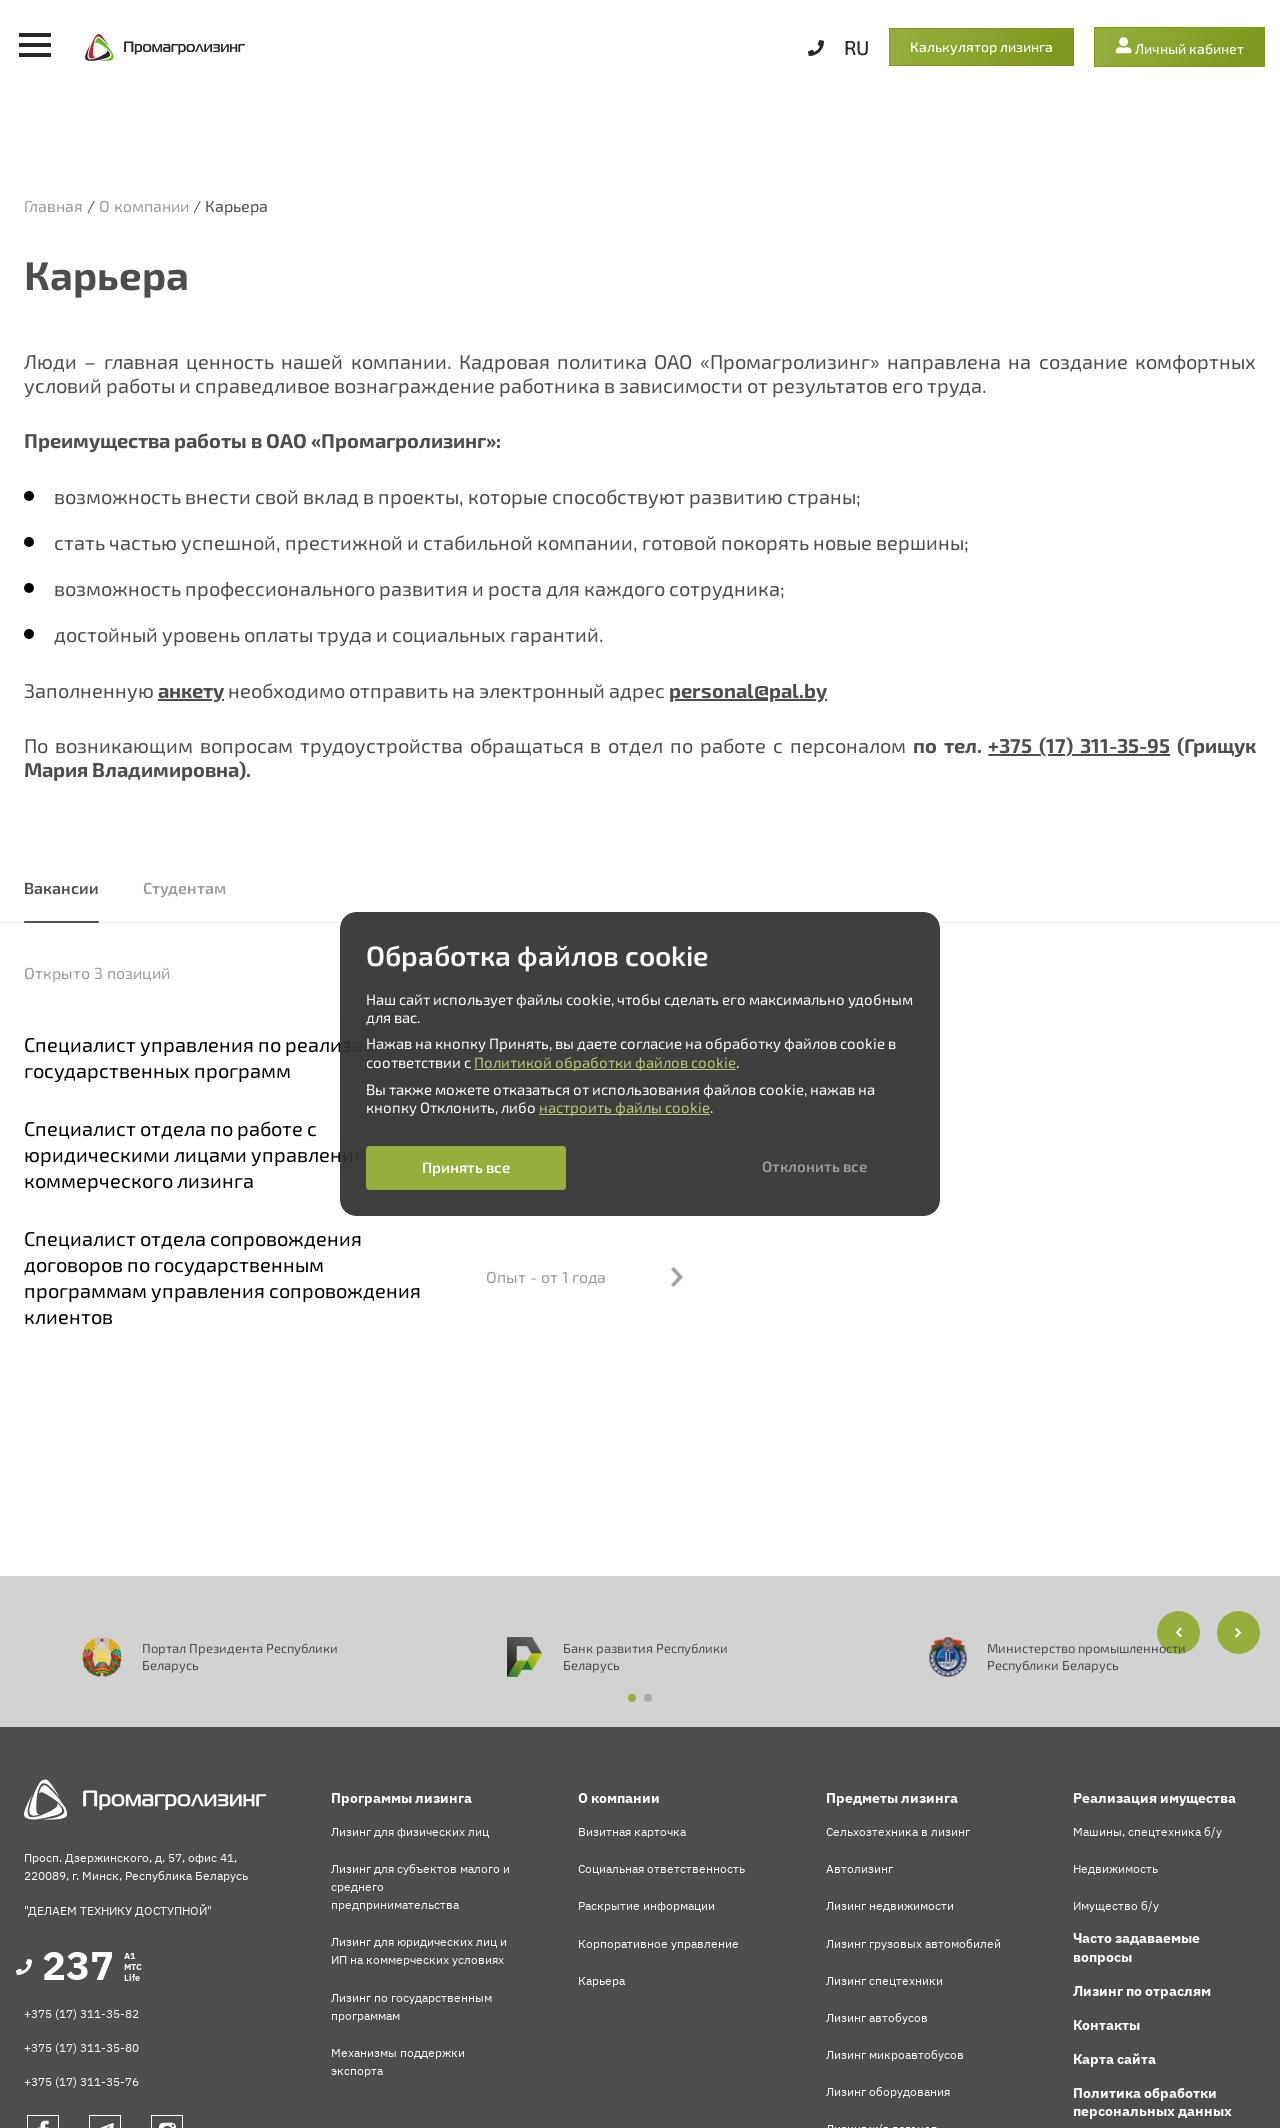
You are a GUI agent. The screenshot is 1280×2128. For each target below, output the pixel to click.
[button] (1238, 1632)
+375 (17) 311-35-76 (81, 2081)
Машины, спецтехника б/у (1147, 1831)
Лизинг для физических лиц (410, 1831)
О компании (144, 205)
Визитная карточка (632, 1831)
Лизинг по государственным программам (411, 2006)
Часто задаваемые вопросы (1136, 1947)
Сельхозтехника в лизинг (898, 1831)
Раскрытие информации (646, 1905)
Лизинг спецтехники (884, 1980)
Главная (53, 205)
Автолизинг (859, 1868)
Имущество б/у (1116, 1905)
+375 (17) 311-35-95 (1079, 745)
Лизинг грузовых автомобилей (913, 1943)
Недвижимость (1115, 1868)
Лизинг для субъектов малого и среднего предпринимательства (420, 1886)
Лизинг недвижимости (890, 1905)
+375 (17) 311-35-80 (81, 2047)
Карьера (601, 1980)
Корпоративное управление (658, 1943)
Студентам (184, 887)
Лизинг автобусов (877, 2017)
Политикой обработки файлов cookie (605, 1062)
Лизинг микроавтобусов (895, 2054)
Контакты (1106, 2025)
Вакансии (61, 887)
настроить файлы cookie (624, 1107)
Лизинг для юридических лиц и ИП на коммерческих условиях (419, 1950)
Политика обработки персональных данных (1152, 2102)
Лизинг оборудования (888, 2091)
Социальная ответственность (661, 1868)
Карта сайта (1114, 2059)
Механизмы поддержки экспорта (398, 2061)
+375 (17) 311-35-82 (81, 2013)
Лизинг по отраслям (1142, 1991)
